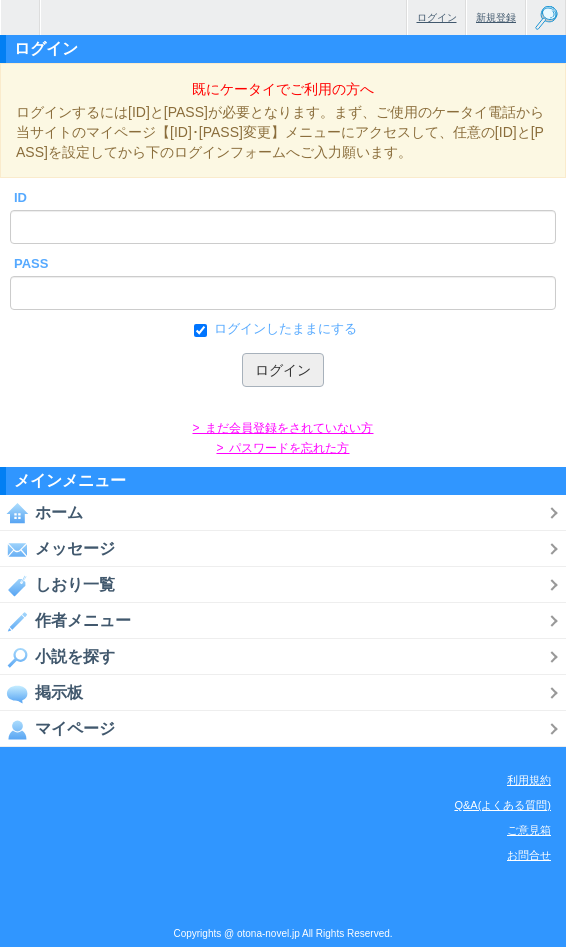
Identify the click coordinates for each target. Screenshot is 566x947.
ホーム (41, 513)
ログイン (437, 17)
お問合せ (529, 855)
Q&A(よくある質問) (502, 805)
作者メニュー (65, 621)
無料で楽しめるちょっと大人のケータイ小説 (20, 17)
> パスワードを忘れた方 (282, 448)
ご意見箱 (529, 830)
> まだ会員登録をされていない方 (282, 428)
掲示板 (41, 693)
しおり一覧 (57, 585)
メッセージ (57, 549)
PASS (31, 263)
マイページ (57, 729)
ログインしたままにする (283, 329)
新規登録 (496, 17)
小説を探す (57, 657)
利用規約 (529, 780)
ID (20, 197)
